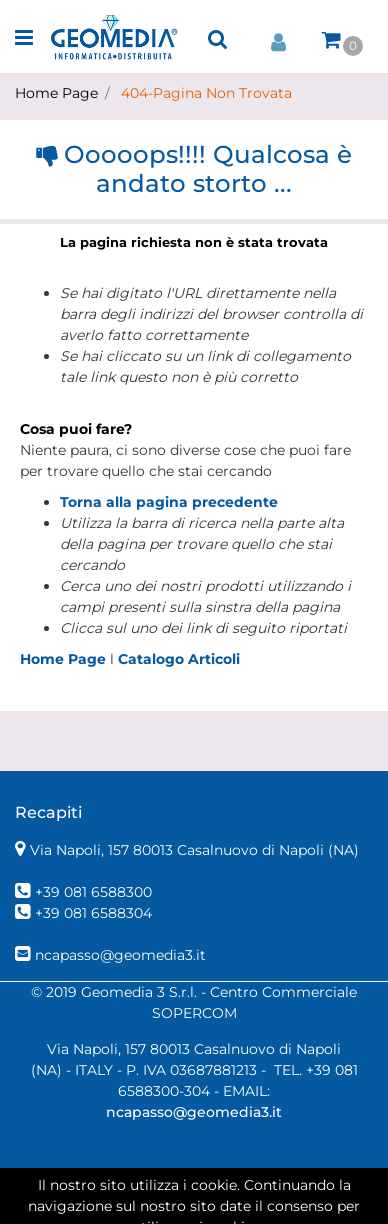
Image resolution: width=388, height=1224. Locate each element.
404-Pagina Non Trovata (206, 93)
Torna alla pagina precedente (169, 502)
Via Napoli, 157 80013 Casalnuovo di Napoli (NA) (194, 850)
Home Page (56, 93)
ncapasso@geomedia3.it (120, 955)
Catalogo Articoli (179, 659)
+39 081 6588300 (93, 892)
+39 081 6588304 (93, 913)
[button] (218, 39)
